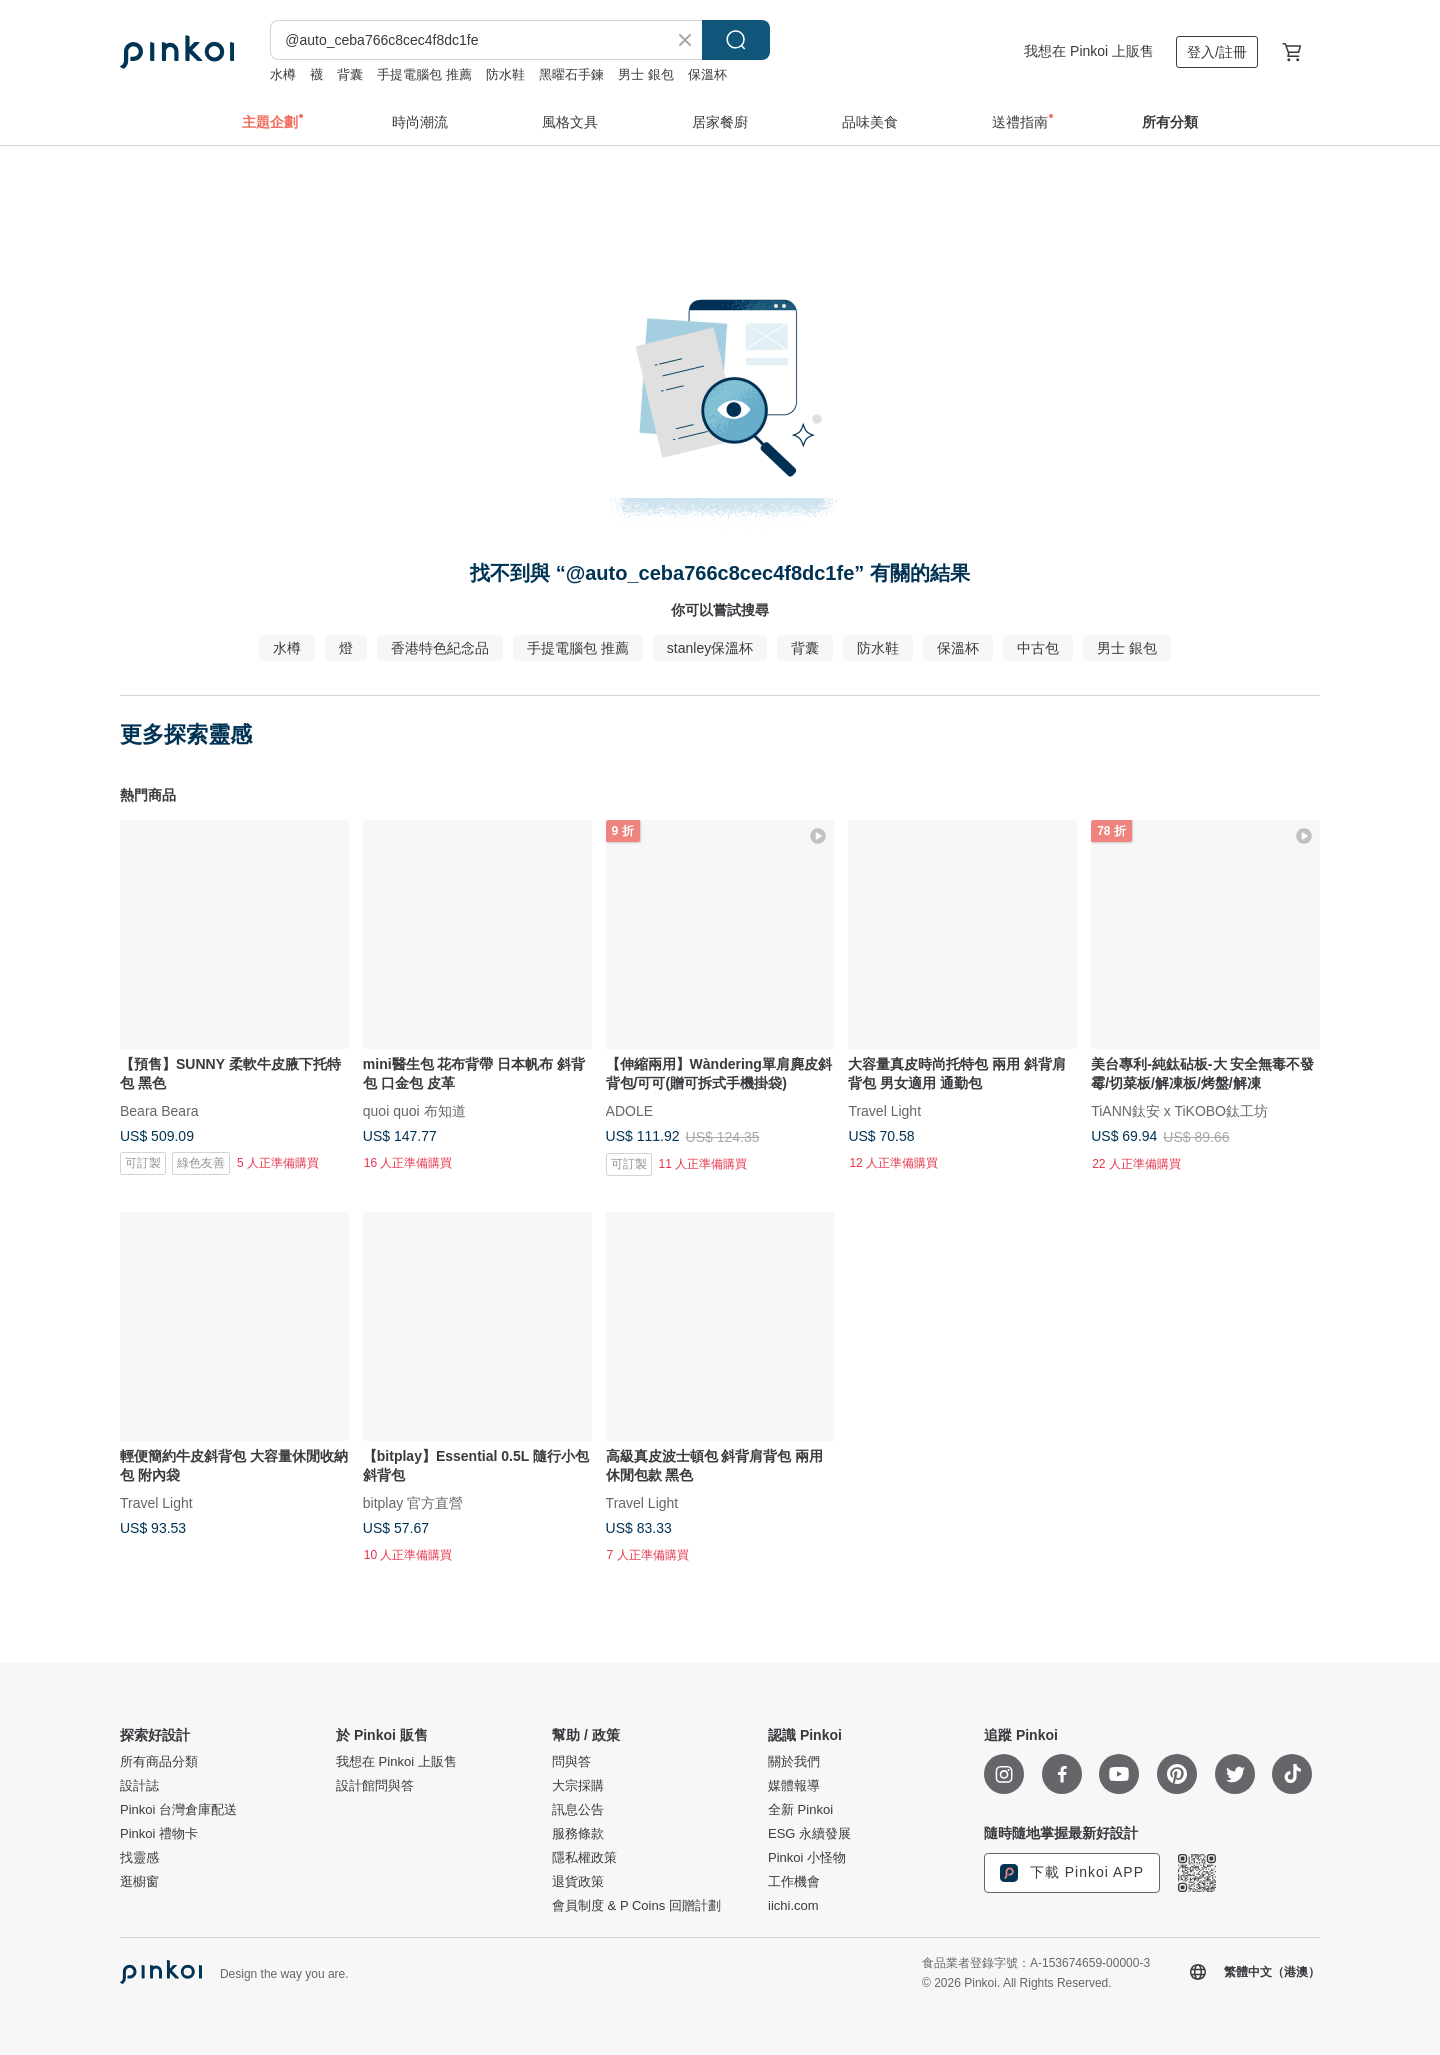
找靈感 (139, 1858)
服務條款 (578, 1834)
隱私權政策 (584, 1858)
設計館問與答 (375, 1786)
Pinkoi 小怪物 (807, 1858)
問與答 (571, 1762)
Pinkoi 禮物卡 (159, 1834)
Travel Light (884, 1110)
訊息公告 (578, 1810)
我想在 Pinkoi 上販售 (1089, 51)
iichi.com (793, 1906)
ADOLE (629, 1110)
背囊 (350, 74)
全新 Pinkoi (800, 1810)
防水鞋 (505, 74)
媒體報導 (794, 1786)
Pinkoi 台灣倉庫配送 (178, 1810)
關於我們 (794, 1762)
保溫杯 (707, 74)
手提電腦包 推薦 (424, 74)
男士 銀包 (646, 74)
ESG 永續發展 (809, 1834)
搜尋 (736, 40)
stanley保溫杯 (710, 648)
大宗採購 (578, 1786)
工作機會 (794, 1882)
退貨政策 (578, 1882)
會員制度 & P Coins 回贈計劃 (636, 1906)
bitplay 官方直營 (413, 1502)
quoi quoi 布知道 (414, 1110)
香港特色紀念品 (440, 648)
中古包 (1038, 648)
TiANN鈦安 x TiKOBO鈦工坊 (1179, 1110)
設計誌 (139, 1786)
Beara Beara (159, 1110)
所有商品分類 (159, 1762)
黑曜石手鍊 (571, 74)
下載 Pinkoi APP (1072, 1873)
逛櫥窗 (139, 1882)
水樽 (283, 74)
